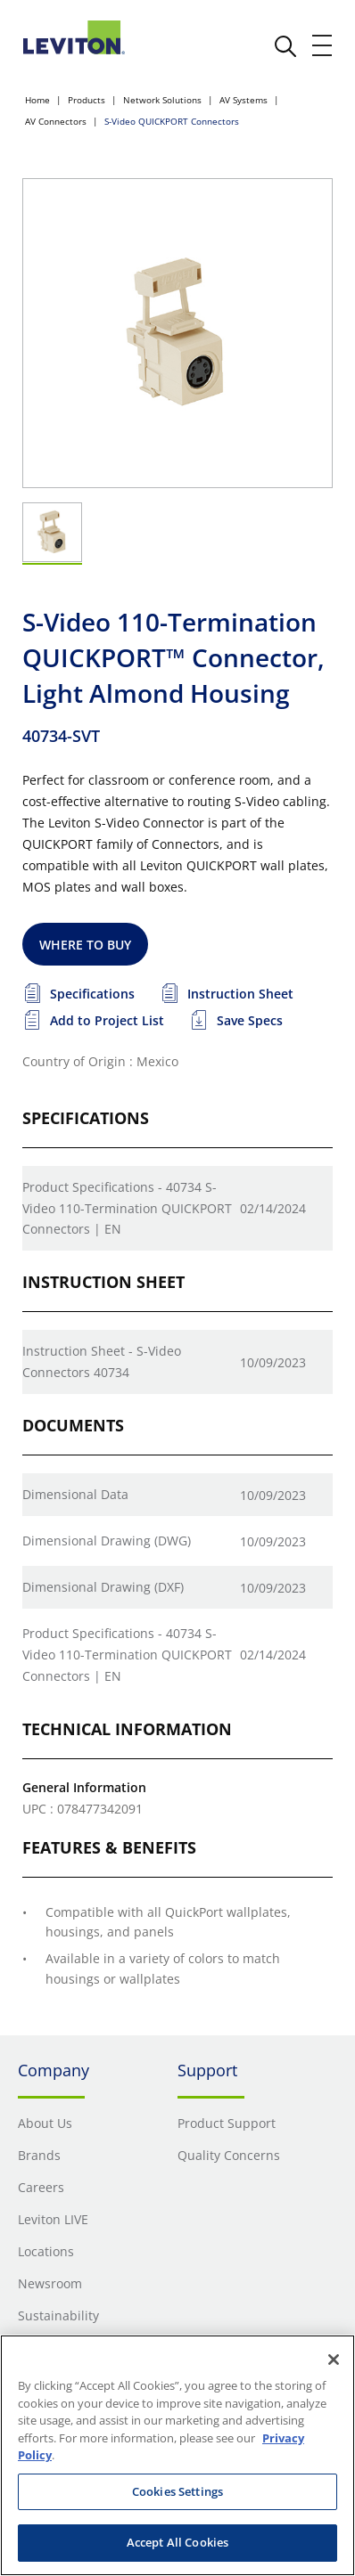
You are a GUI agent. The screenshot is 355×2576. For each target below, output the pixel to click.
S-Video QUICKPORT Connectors (171, 121)
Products (86, 100)
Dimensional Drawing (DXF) (103, 1586)
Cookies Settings (177, 2491)
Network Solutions (162, 100)
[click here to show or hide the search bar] (285, 46)
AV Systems (243, 100)
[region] (177, 2455)
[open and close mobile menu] (323, 45)
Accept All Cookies (177, 2542)
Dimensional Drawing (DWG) (106, 1540)
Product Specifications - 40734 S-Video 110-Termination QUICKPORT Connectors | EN (127, 1208)
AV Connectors (56, 121)
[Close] (333, 2359)
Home (37, 100)
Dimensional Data (75, 1494)
